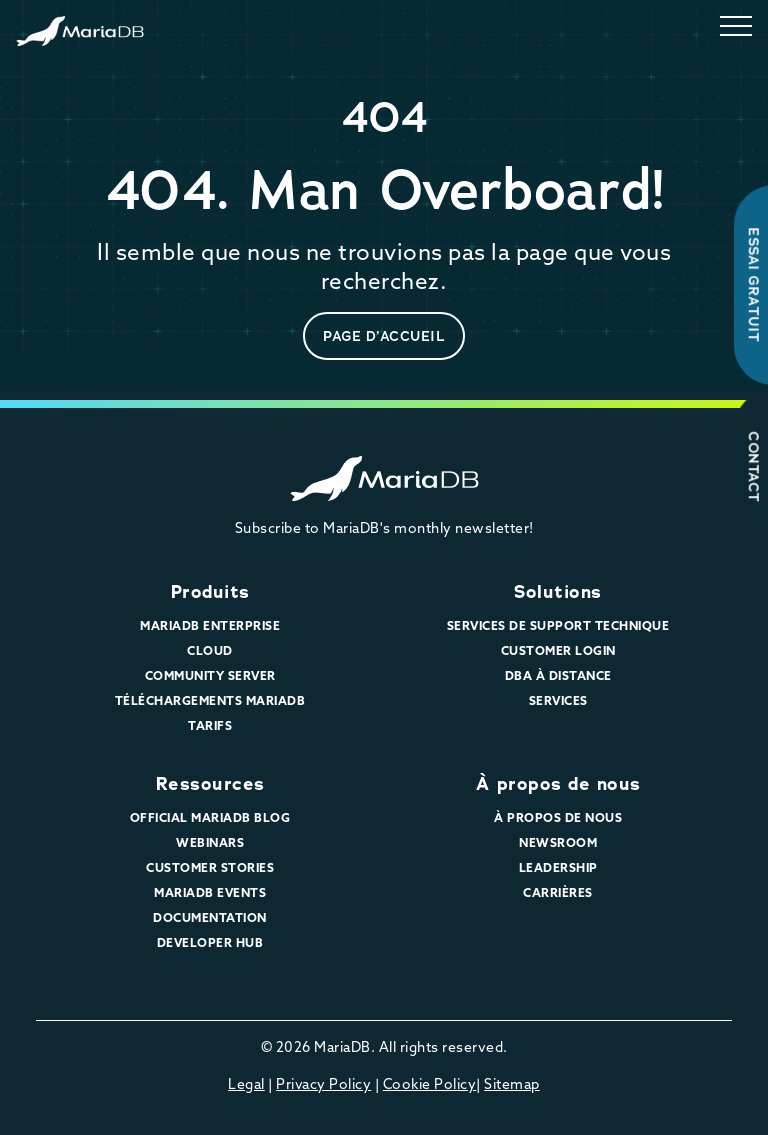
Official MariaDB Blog (210, 817)
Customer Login (558, 650)
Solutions (558, 592)
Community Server (210, 675)
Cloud (210, 650)
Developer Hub (210, 942)
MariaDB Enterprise (210, 625)
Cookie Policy (430, 1084)
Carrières (558, 892)
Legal (246, 1084)
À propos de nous (558, 784)
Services (558, 700)
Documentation (210, 917)
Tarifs (210, 725)
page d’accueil (384, 336)
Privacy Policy (323, 1084)
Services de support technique (558, 625)
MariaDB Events (210, 892)
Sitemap (512, 1084)
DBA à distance (558, 675)
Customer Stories (210, 867)
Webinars (210, 842)
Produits (210, 592)
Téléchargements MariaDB (210, 700)
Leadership (558, 867)
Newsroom (558, 842)
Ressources (210, 784)
